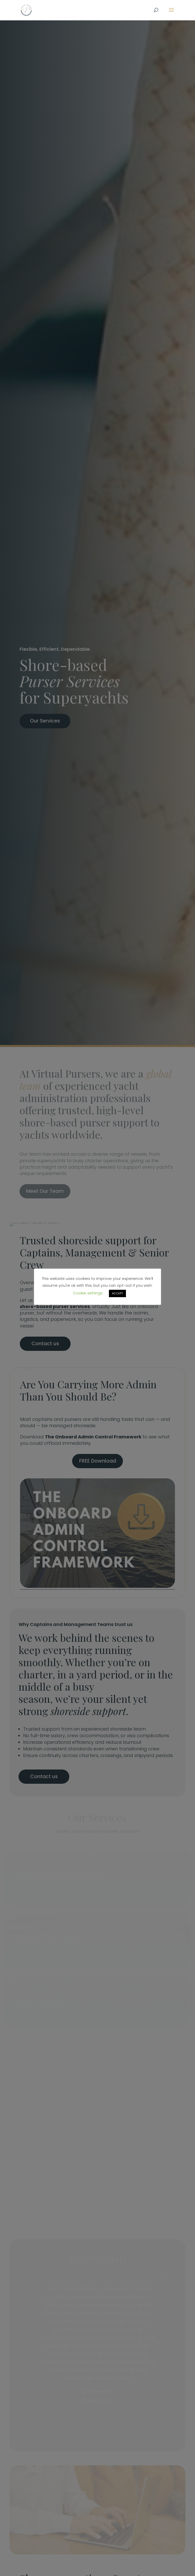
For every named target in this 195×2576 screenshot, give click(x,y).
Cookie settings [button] (88, 1293)
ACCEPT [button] (117, 1293)
